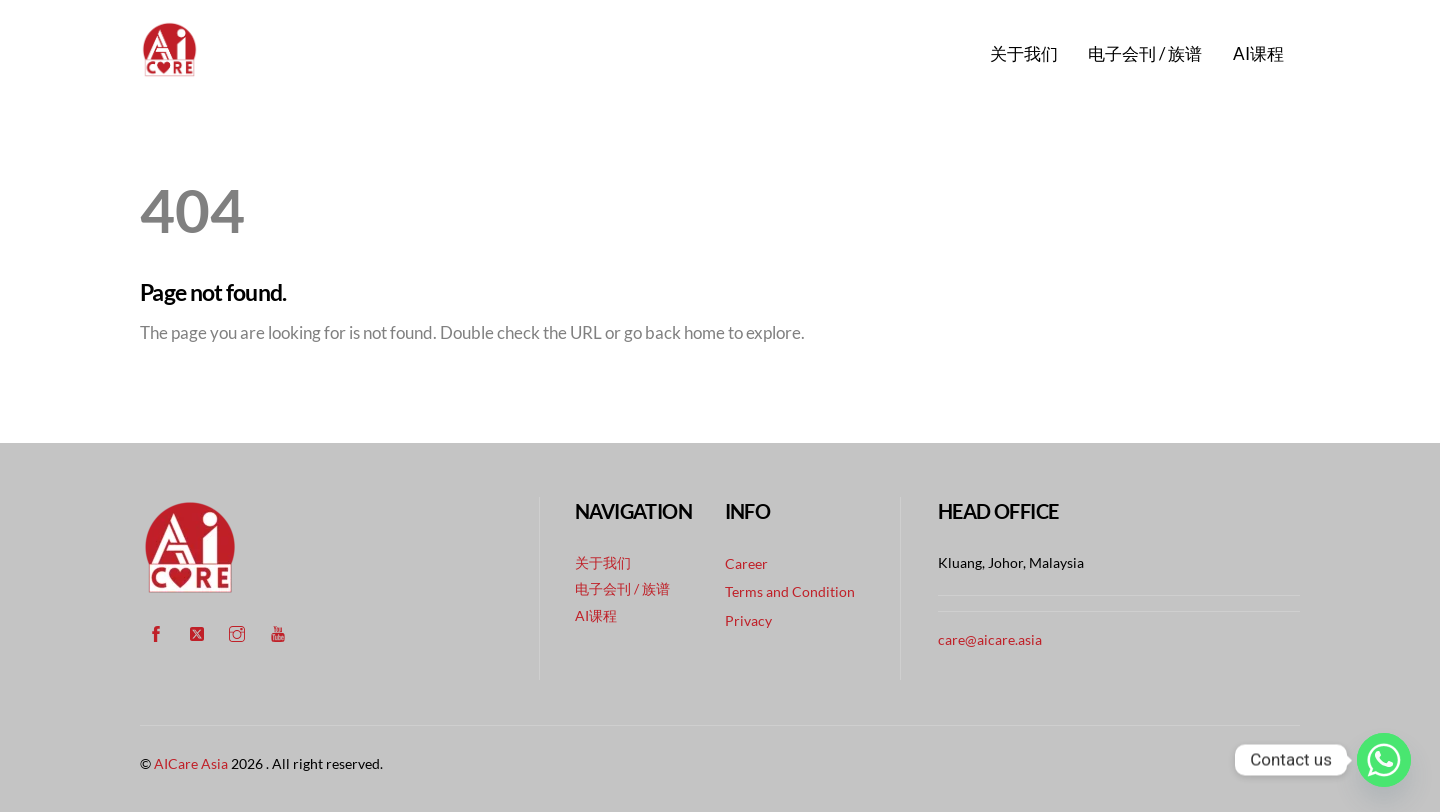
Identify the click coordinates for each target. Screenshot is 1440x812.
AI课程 (1258, 53)
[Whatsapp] (1384, 760)
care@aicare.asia (990, 639)
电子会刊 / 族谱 (1145, 53)
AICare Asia (191, 763)
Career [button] (746, 563)
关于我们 (1024, 53)
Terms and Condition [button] (790, 591)
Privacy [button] (748, 620)
